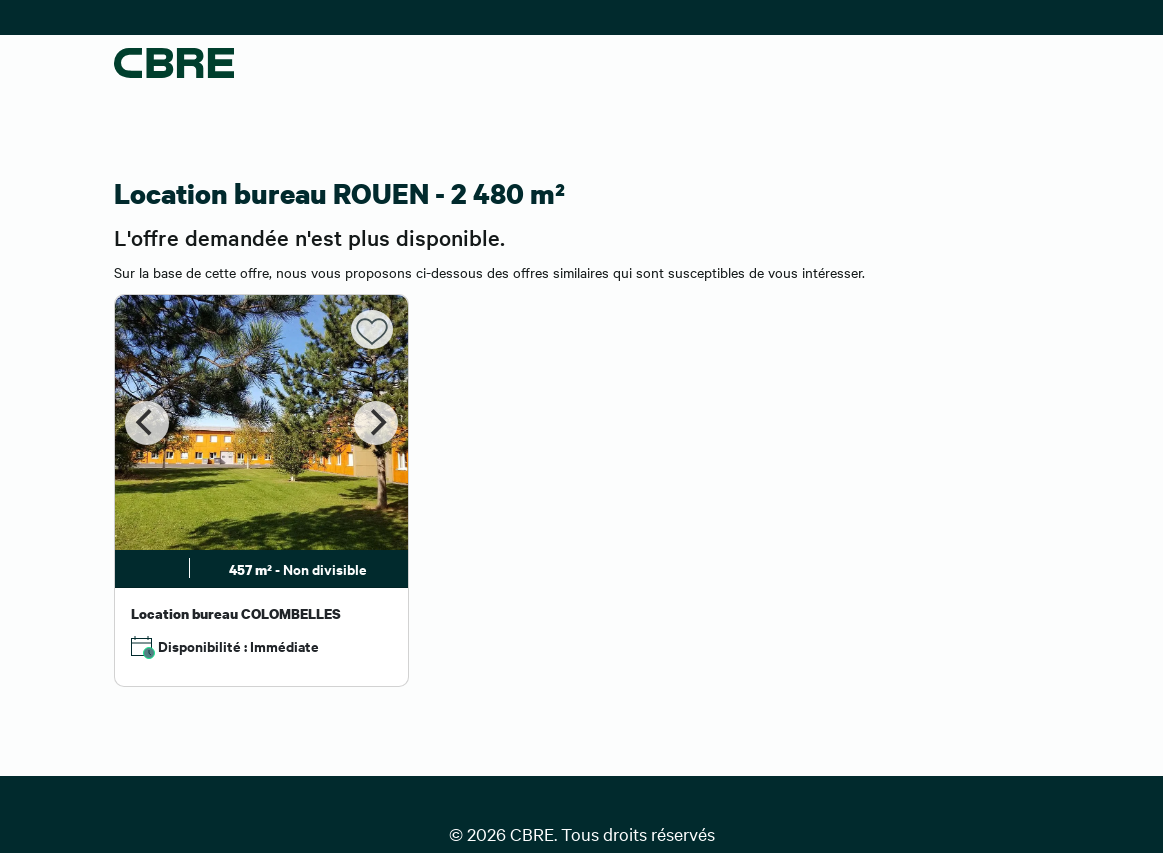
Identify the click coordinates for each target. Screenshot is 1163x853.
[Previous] (147, 423)
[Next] (376, 423)
